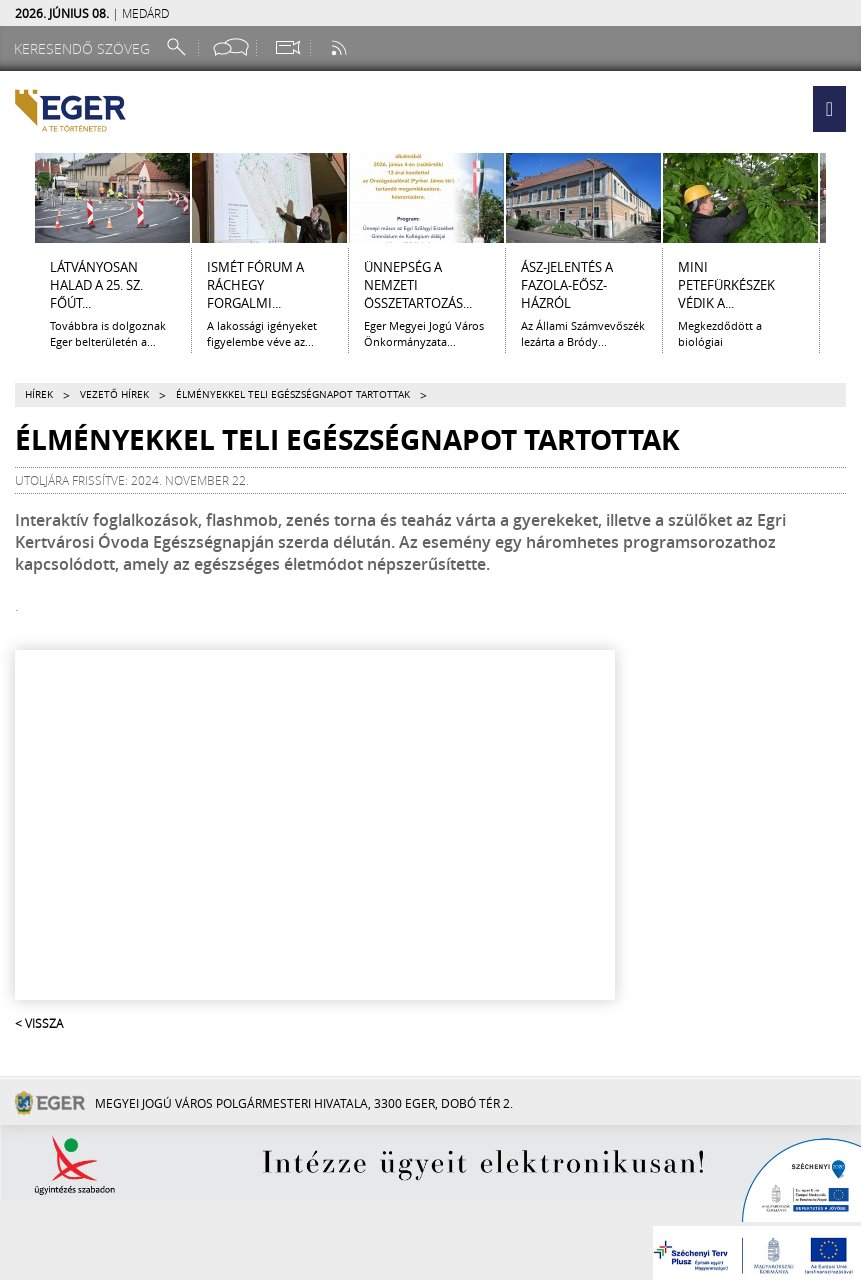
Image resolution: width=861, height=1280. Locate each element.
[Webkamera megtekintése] (287, 47)
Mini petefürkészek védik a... (726, 285)
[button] (829, 109)
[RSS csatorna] (341, 47)
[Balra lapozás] (17, 198)
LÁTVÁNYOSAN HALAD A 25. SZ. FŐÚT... (96, 285)
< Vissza (39, 1023)
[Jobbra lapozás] (844, 198)
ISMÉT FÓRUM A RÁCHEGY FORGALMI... (255, 285)
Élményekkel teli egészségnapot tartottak (293, 394)
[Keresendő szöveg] (85, 48)
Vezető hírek (114, 394)
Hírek (39, 394)
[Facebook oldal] (231, 47)
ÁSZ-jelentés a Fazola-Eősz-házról (567, 285)
